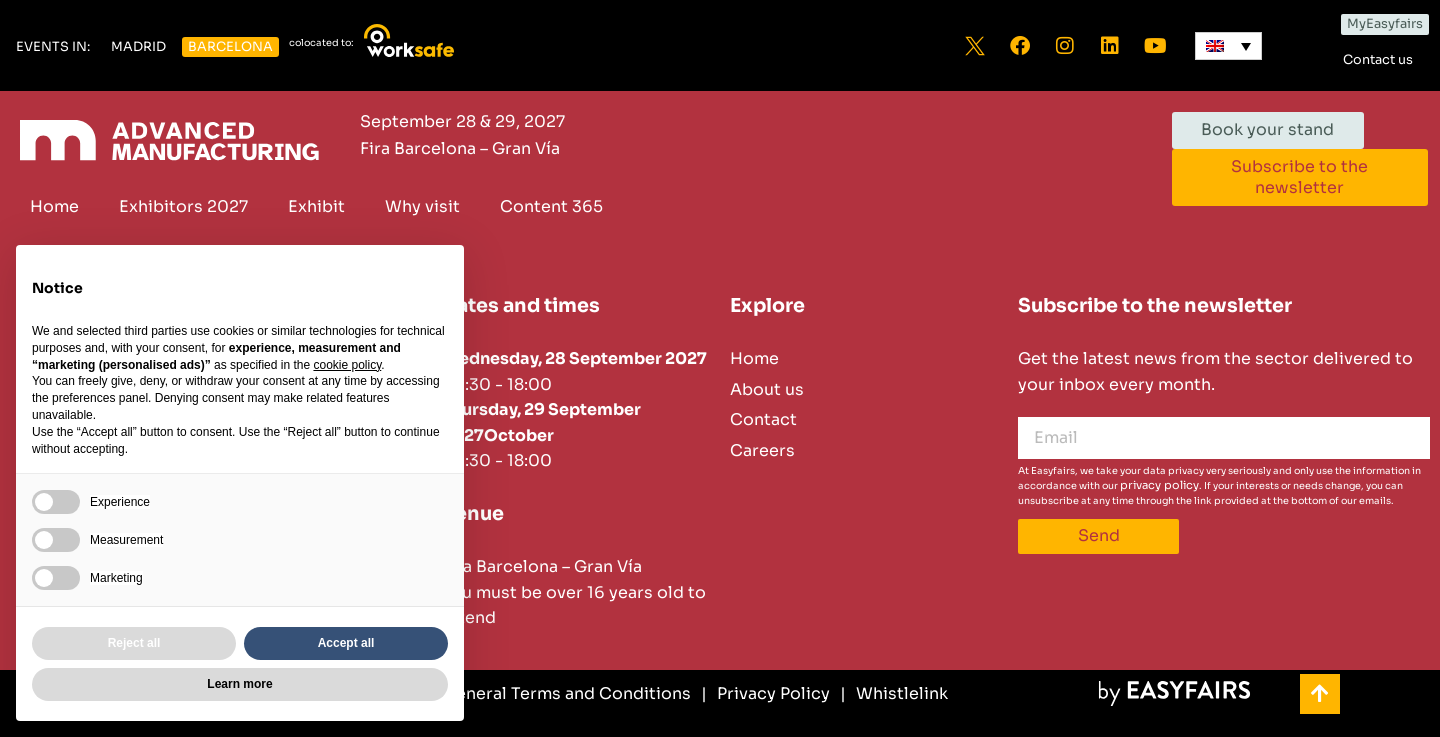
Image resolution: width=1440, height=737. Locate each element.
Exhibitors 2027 (183, 206)
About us (767, 389)
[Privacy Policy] (765, 694)
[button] (53, 47)
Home (54, 206)
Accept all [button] (346, 643)
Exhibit (316, 206)
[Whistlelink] (894, 694)
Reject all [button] (134, 643)
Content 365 (551, 206)
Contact (763, 419)
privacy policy (1159, 485)
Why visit (422, 206)
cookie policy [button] (347, 365)
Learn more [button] (239, 684)
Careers (762, 450)
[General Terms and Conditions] (559, 694)
